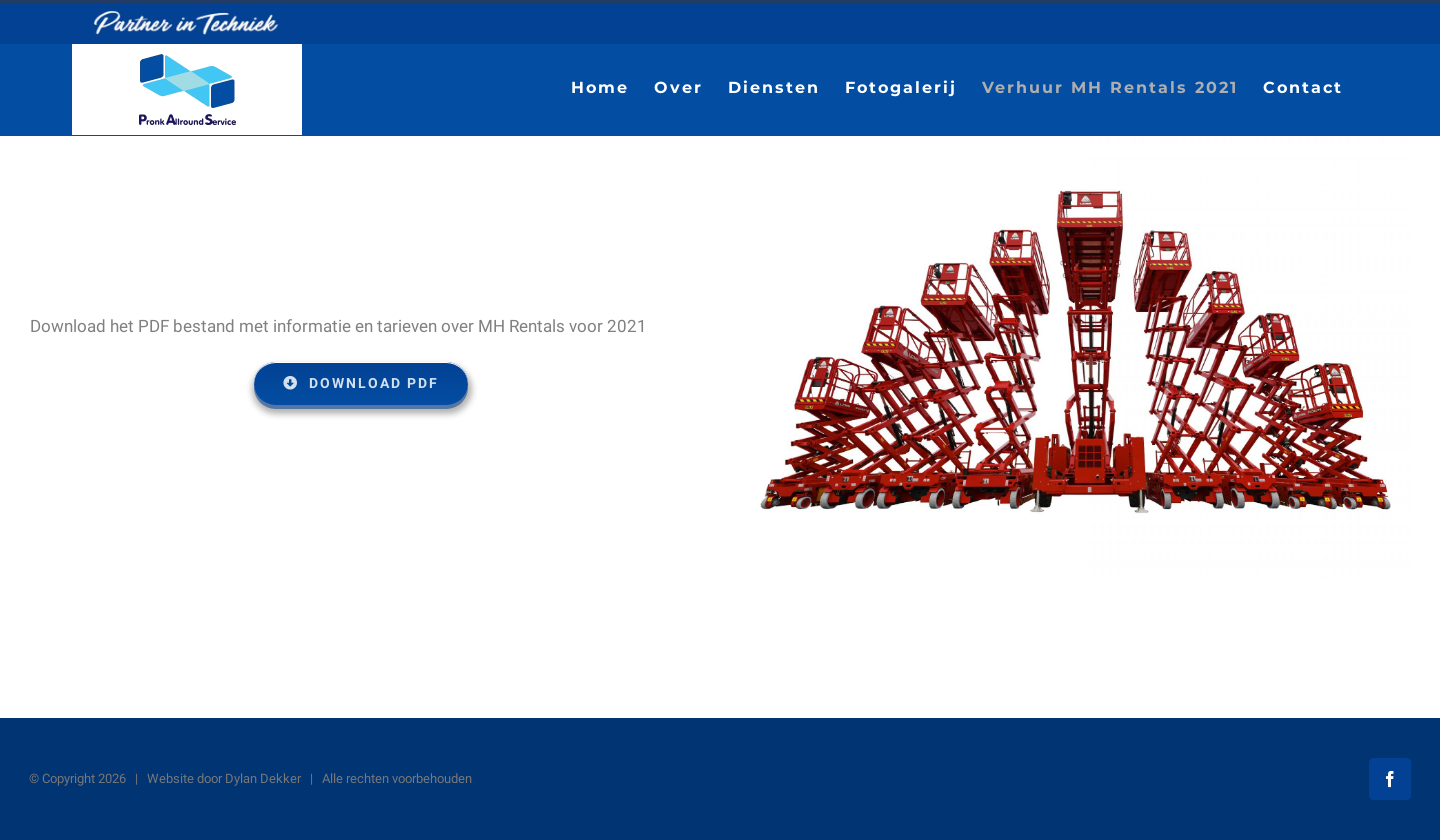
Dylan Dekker (263, 778)
